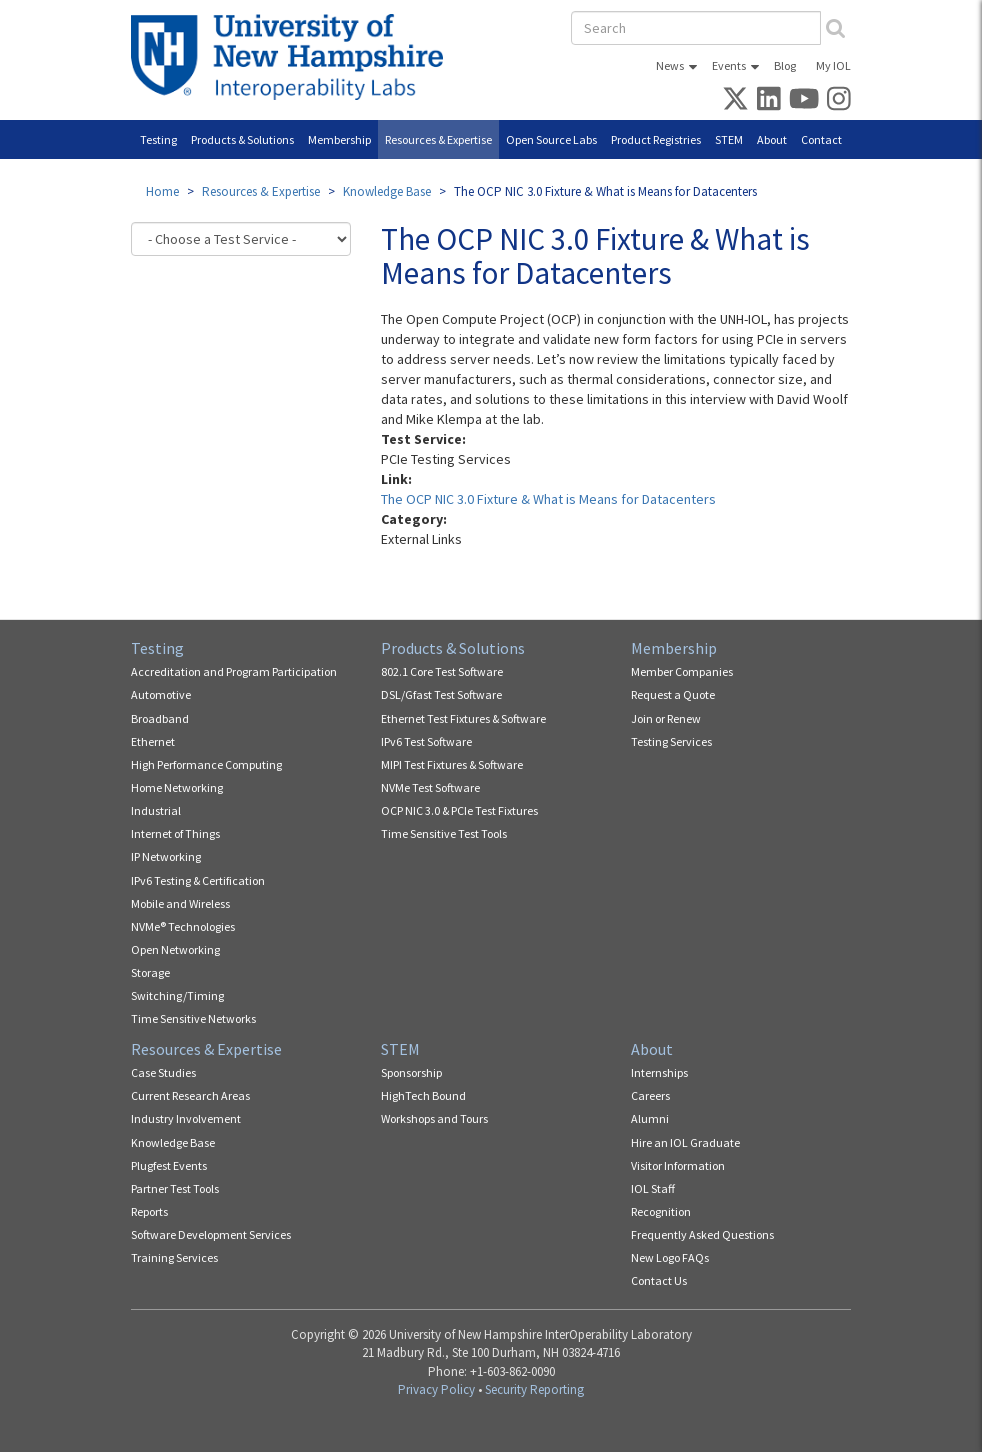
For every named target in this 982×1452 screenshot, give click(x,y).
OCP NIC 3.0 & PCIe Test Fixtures (459, 810)
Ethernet (153, 741)
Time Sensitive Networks (193, 1018)
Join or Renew (666, 718)
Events (729, 65)
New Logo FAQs (670, 1257)
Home (162, 191)
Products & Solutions (242, 139)
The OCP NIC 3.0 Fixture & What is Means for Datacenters (548, 499)
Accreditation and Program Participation (234, 671)
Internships (659, 1072)
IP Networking (166, 856)
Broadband (160, 718)
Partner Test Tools (175, 1188)
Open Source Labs (551, 139)
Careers (650, 1095)
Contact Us (659, 1280)
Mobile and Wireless (180, 903)
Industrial (156, 810)
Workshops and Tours (434, 1118)
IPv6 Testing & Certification (198, 880)
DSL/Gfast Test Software (441, 694)
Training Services (174, 1257)
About (772, 139)
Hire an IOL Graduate (685, 1142)
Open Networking (175, 949)
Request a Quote (673, 694)
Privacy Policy (436, 1389)
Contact (821, 139)
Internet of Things (175, 833)
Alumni (650, 1118)
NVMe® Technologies (183, 926)
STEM (729, 139)
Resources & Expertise (438, 139)
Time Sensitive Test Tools (444, 833)
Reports (149, 1211)
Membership (339, 139)
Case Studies (163, 1072)
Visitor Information (678, 1165)
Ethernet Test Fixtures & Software (463, 718)
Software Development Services (211, 1234)
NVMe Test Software (430, 787)
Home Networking (177, 787)
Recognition (661, 1211)
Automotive (161, 694)
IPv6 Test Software (426, 741)
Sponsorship (411, 1072)
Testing (158, 139)
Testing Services (671, 741)
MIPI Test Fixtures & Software (452, 764)
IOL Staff (653, 1188)
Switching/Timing (177, 995)
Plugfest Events (169, 1165)
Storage (150, 972)
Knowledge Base (387, 191)
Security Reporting (534, 1389)
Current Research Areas (190, 1095)
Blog (785, 65)
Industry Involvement (186, 1118)
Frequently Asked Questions (702, 1234)
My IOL (833, 65)
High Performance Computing (206, 764)
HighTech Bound (423, 1095)
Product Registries (656, 139)
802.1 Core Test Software (442, 671)
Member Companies (682, 671)
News (670, 65)
